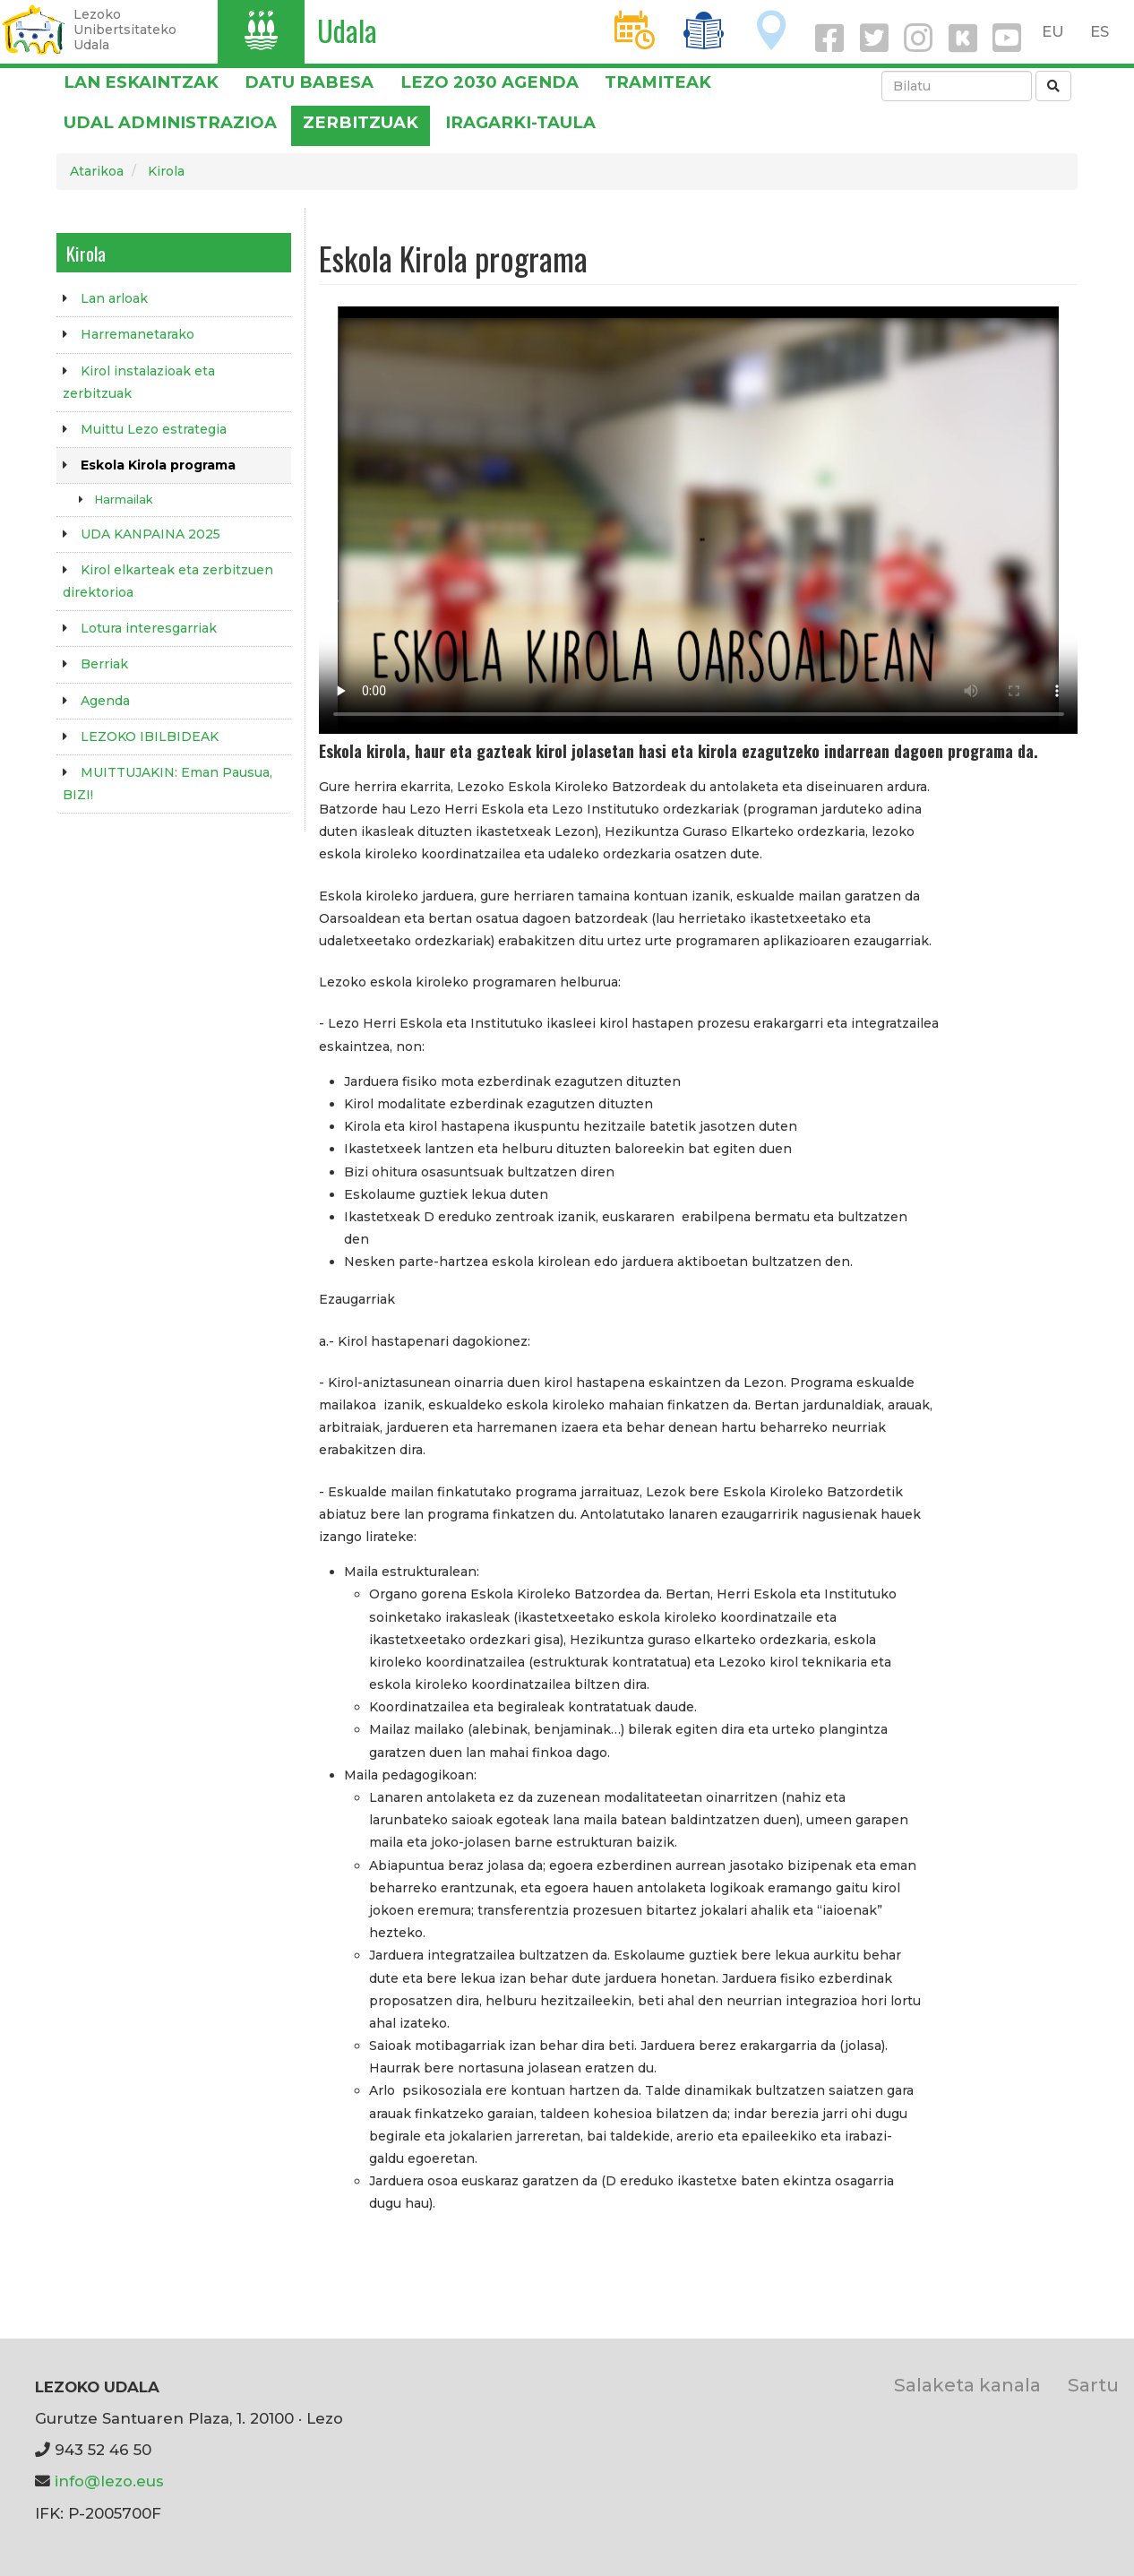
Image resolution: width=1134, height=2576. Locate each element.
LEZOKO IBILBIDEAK (150, 736)
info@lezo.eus (109, 2481)
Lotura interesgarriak (149, 628)
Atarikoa (97, 171)
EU (1053, 31)
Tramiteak (658, 82)
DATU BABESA (309, 82)
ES (1099, 31)
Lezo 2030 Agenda (489, 82)
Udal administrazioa (170, 122)
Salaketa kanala (967, 2385)
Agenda (105, 701)
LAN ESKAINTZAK (141, 82)
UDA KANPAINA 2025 (150, 534)
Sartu (1093, 2385)
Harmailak (123, 499)
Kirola (166, 171)
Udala (347, 30)
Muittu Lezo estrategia (154, 429)
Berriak (104, 664)
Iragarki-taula (520, 122)
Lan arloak (114, 298)
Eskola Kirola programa (158, 465)
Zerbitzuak (360, 122)
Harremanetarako (137, 334)
